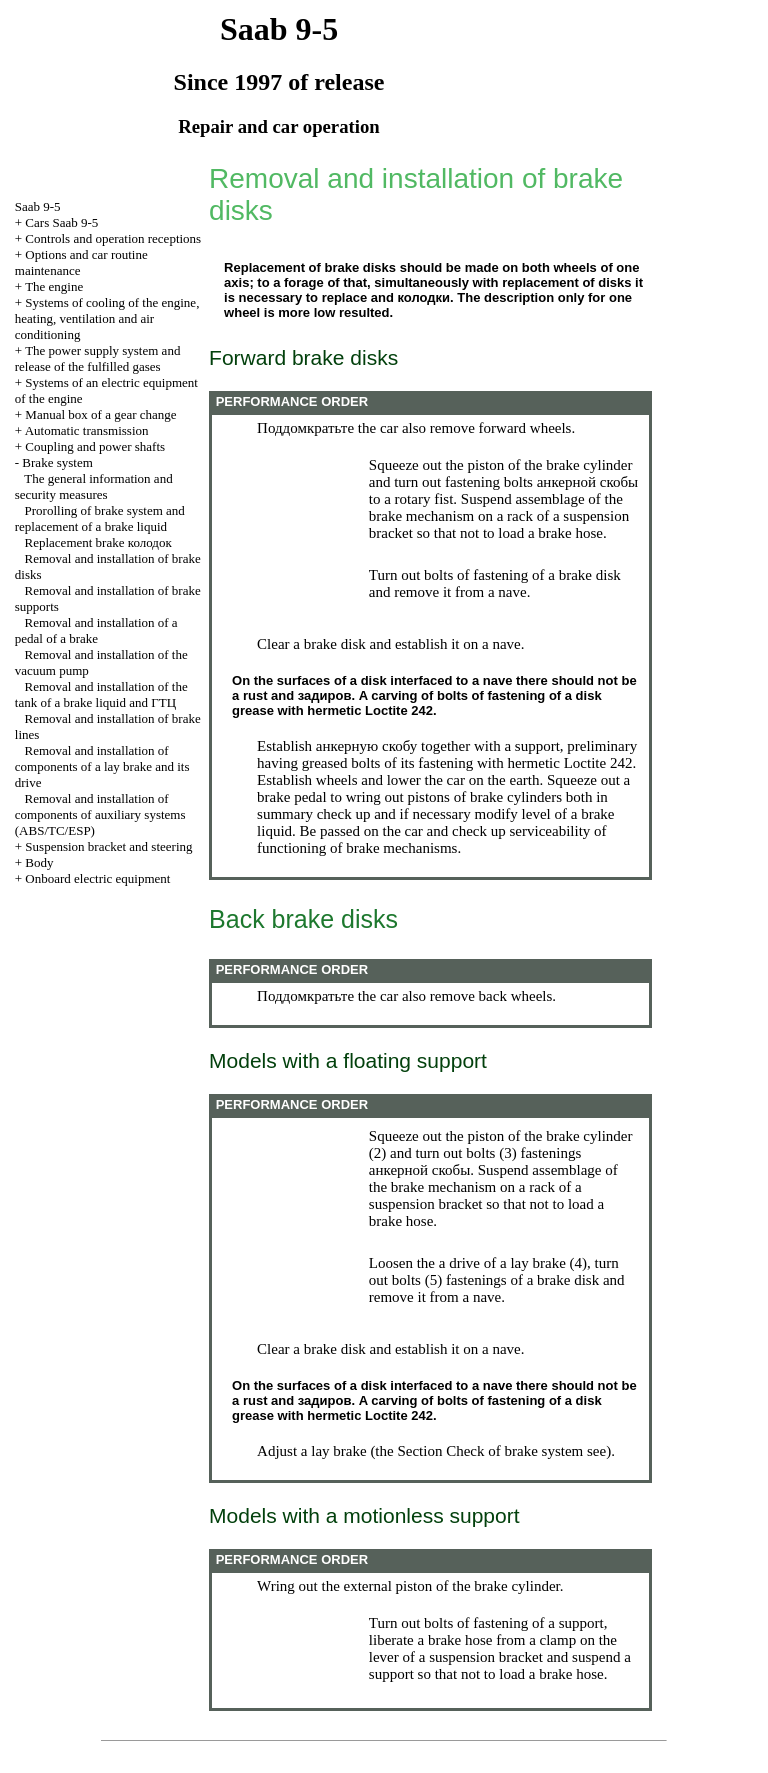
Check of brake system (514, 1451)
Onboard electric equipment (97, 878)
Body (39, 862)
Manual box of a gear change (100, 414)
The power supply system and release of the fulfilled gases (98, 358)
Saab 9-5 (38, 206)
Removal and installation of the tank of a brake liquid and (101, 694)
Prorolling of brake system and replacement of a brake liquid (100, 518)
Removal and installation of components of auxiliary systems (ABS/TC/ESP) (100, 814)
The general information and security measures (94, 486)
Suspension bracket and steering (108, 846)
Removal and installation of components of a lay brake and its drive (102, 766)
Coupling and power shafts (95, 446)
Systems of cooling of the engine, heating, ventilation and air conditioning (107, 318)
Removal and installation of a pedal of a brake (96, 630)
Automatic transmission (87, 430)
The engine (54, 286)
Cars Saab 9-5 (61, 222)
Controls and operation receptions (113, 238)
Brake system (57, 462)
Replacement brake (98, 542)
